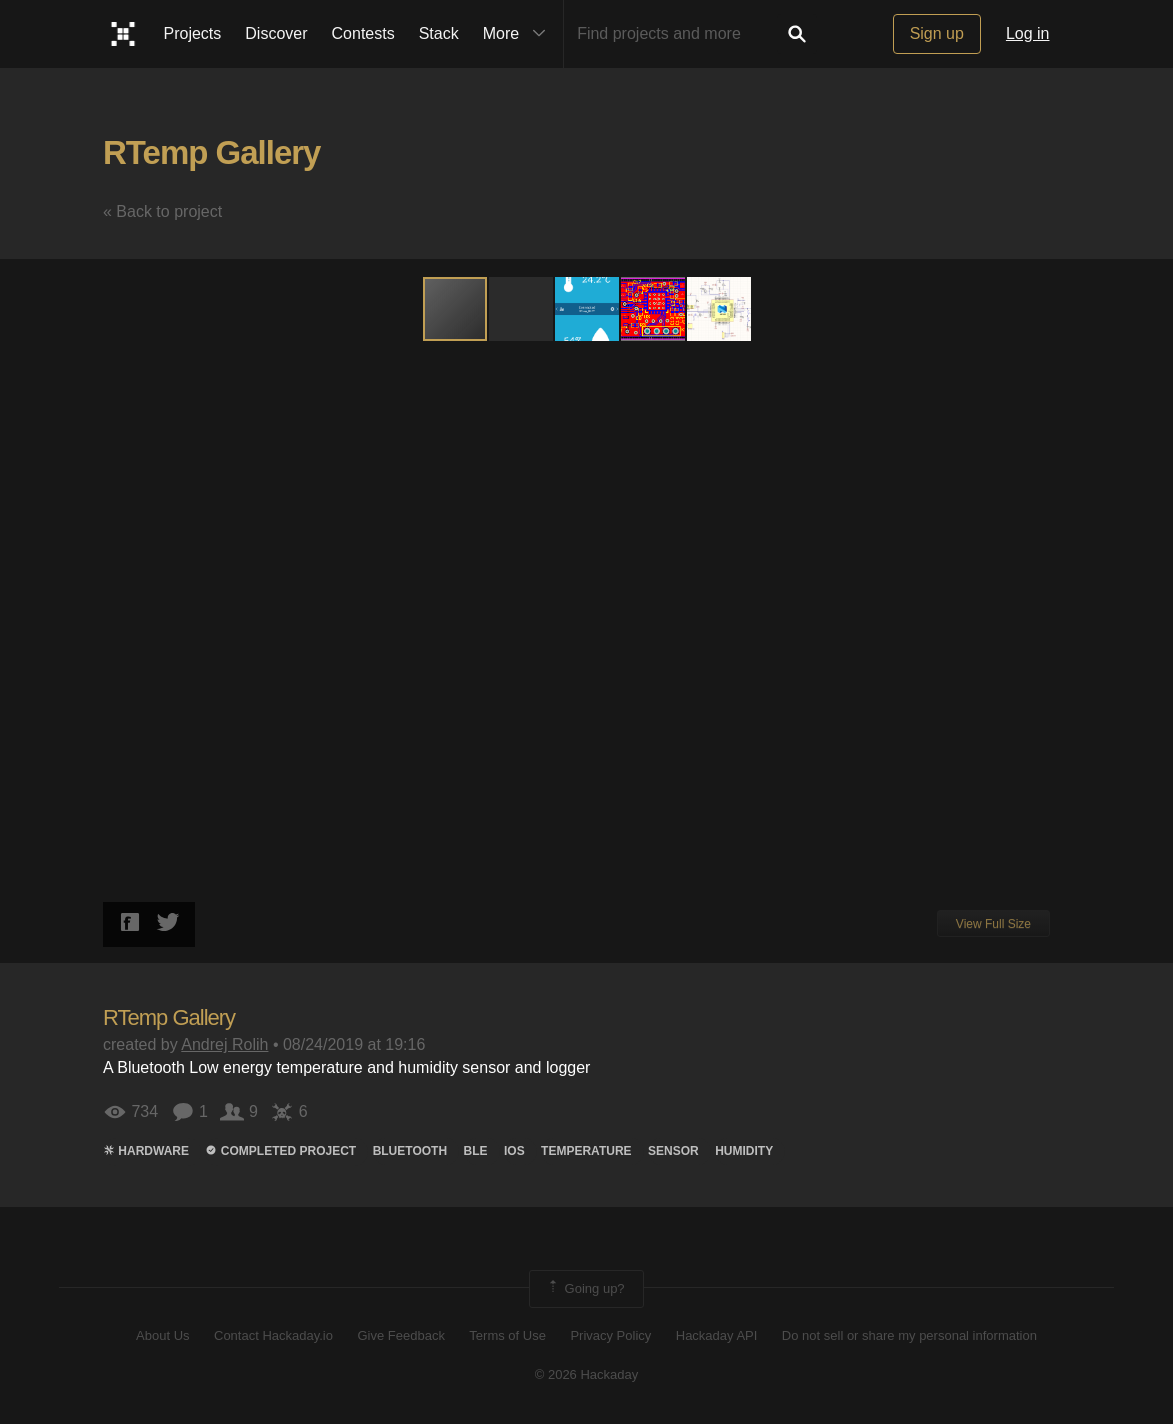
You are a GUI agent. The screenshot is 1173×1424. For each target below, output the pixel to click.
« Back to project (162, 211)
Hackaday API (717, 1335)
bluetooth (410, 1151)
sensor (673, 1151)
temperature (586, 1151)
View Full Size (993, 924)
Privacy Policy (610, 1335)
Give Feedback (400, 1335)
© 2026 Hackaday (587, 1374)
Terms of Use (507, 1335)
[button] (522, 309)
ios (514, 1151)
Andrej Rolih (224, 1044)
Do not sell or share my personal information (909, 1335)
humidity (744, 1151)
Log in (1028, 33)
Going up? (585, 1289)
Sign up (937, 33)
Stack (439, 33)
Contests (363, 33)
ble (476, 1151)
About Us (162, 1335)
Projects (193, 33)
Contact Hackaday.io (273, 1335)
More (519, 34)
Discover (276, 33)
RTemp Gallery (211, 152)
